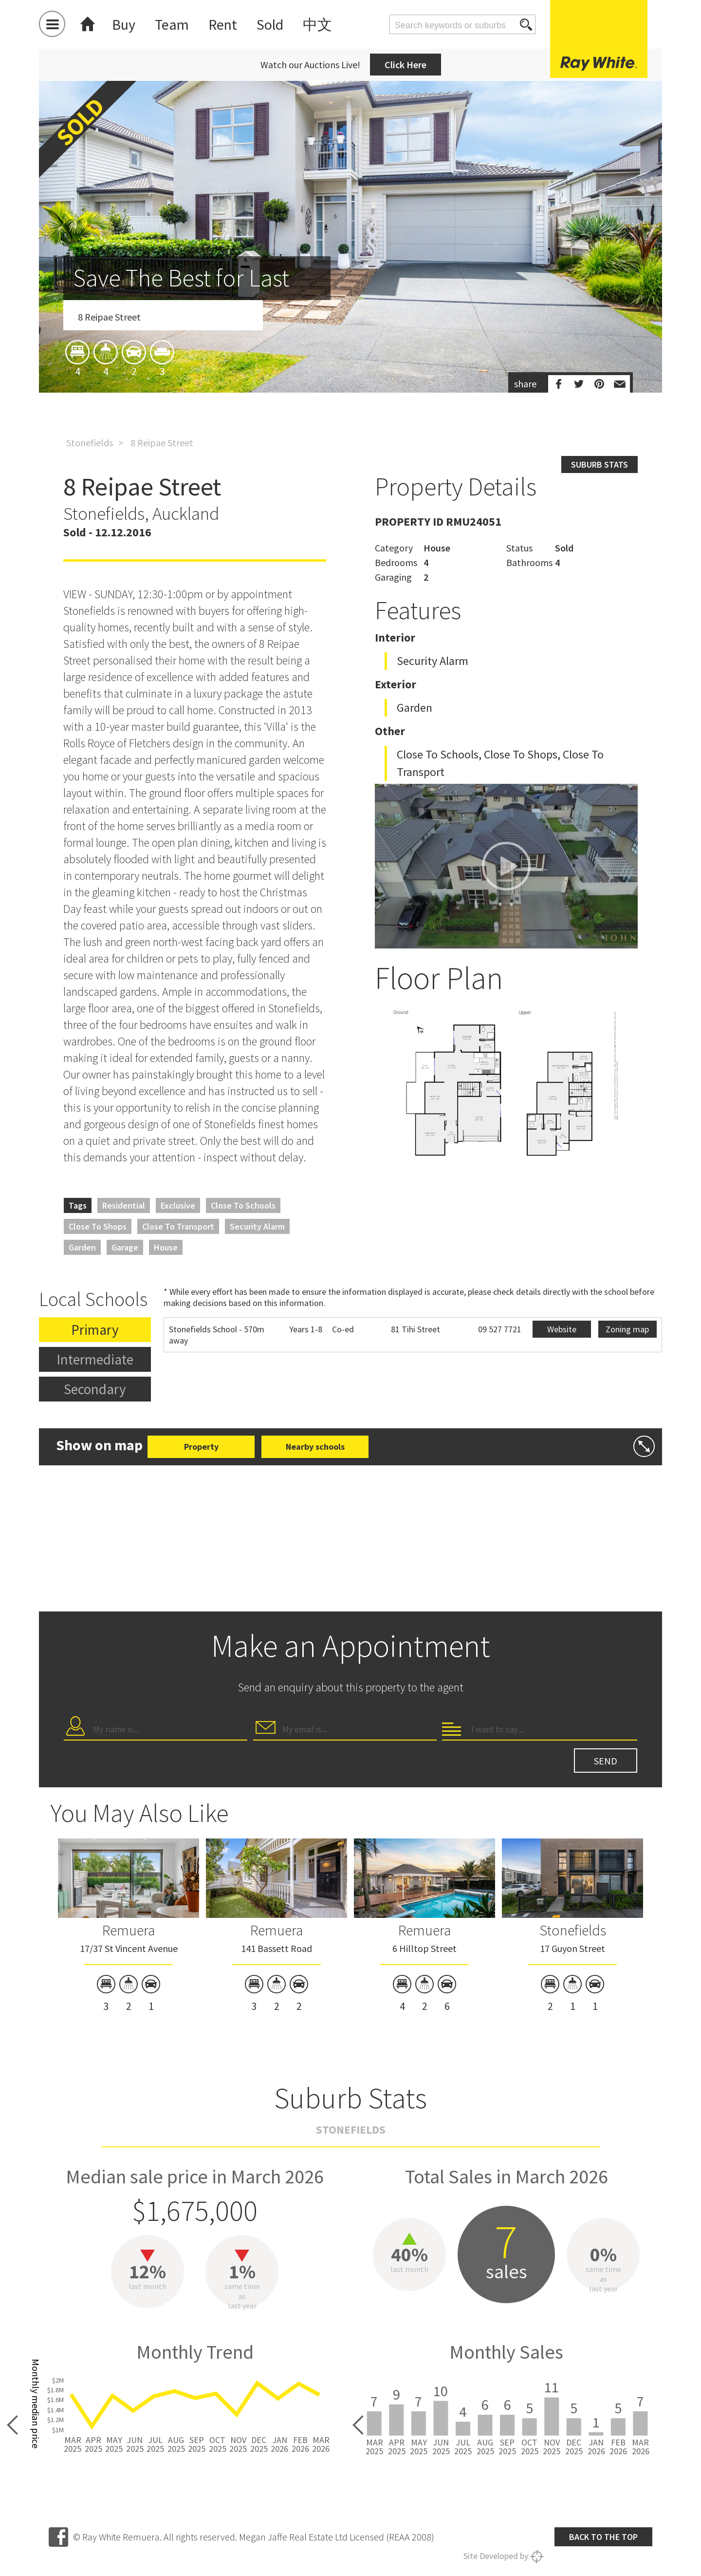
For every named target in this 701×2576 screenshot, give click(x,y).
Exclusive (178, 1205)
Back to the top (603, 2536)
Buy (123, 24)
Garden (82, 1247)
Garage (124, 1247)
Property (201, 1446)
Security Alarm (257, 1226)
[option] (350, 294)
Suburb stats (599, 464)
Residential (123, 1205)
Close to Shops (98, 1226)
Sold (270, 24)
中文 (317, 24)
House (166, 1247)
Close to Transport (178, 1226)
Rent (222, 24)
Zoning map (627, 1329)
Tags (78, 1205)
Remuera (128, 1930)
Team (172, 24)
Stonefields (89, 442)
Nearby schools (315, 1446)
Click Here (405, 64)
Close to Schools (243, 1205)
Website (561, 1329)
